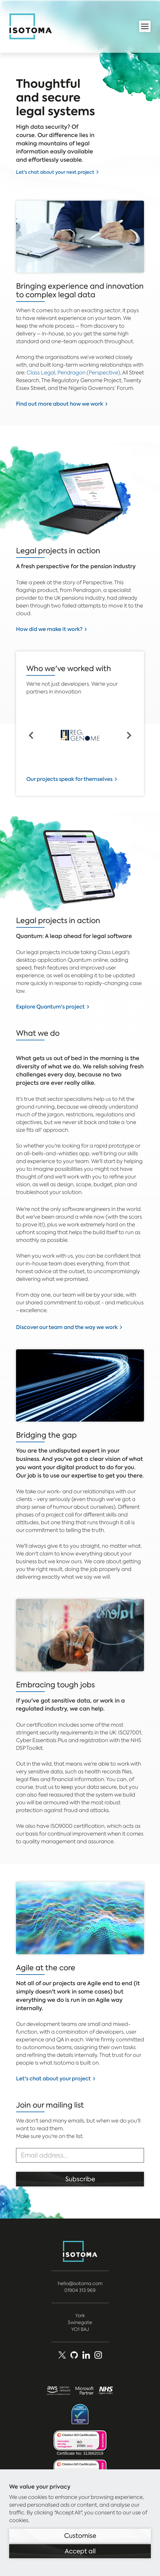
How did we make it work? (49, 629)
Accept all (80, 2551)
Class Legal (41, 372)
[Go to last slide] (31, 735)
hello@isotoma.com (80, 2283)
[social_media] (98, 2355)
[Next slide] (128, 735)
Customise (80, 2536)
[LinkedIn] (86, 2355)
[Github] (74, 2355)
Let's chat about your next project (55, 172)
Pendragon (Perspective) (89, 372)
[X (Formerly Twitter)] (62, 2355)
